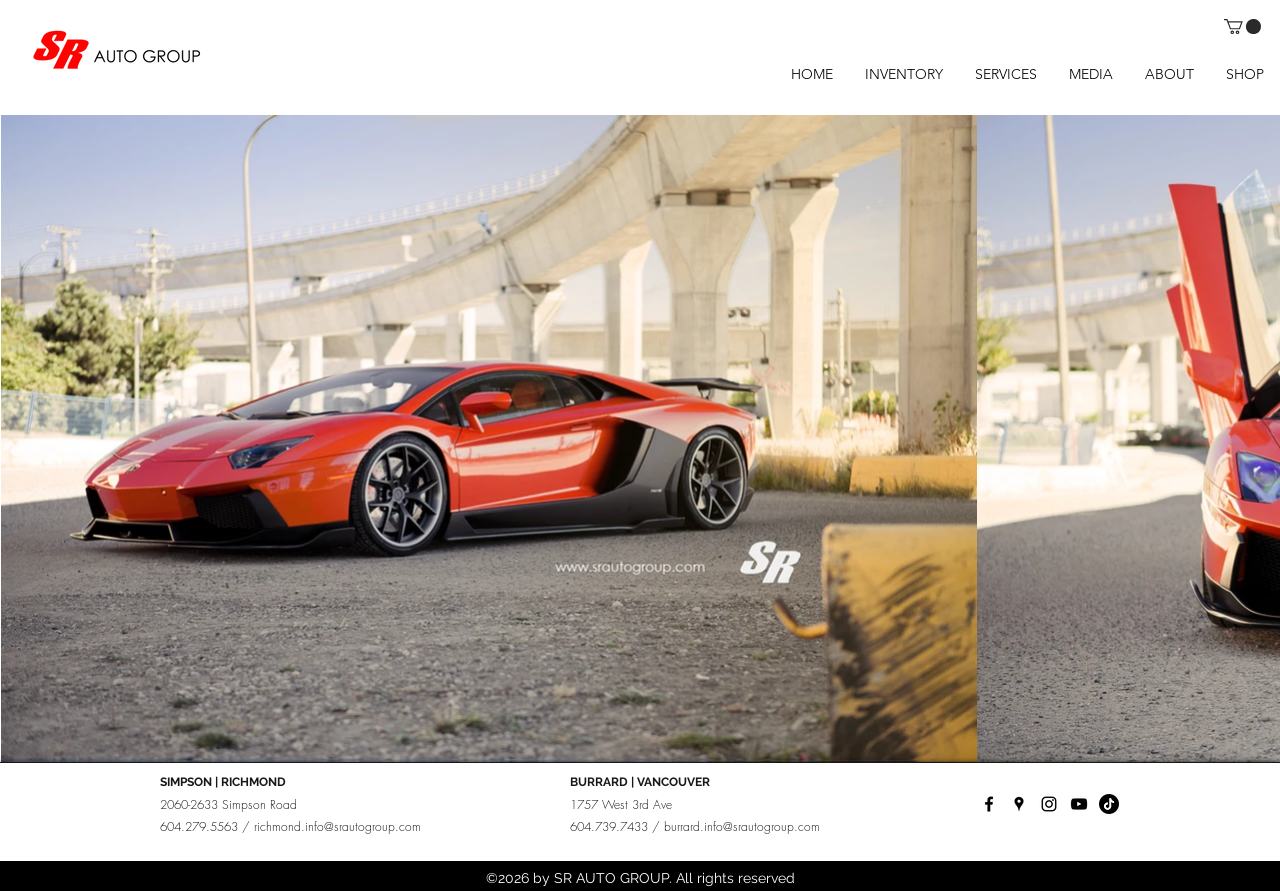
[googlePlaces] (1019, 804)
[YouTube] (1079, 804)
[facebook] (989, 804)
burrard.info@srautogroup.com (742, 826)
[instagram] (1049, 804)
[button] (1242, 26)
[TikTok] (1109, 804)
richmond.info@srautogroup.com (337, 826)
